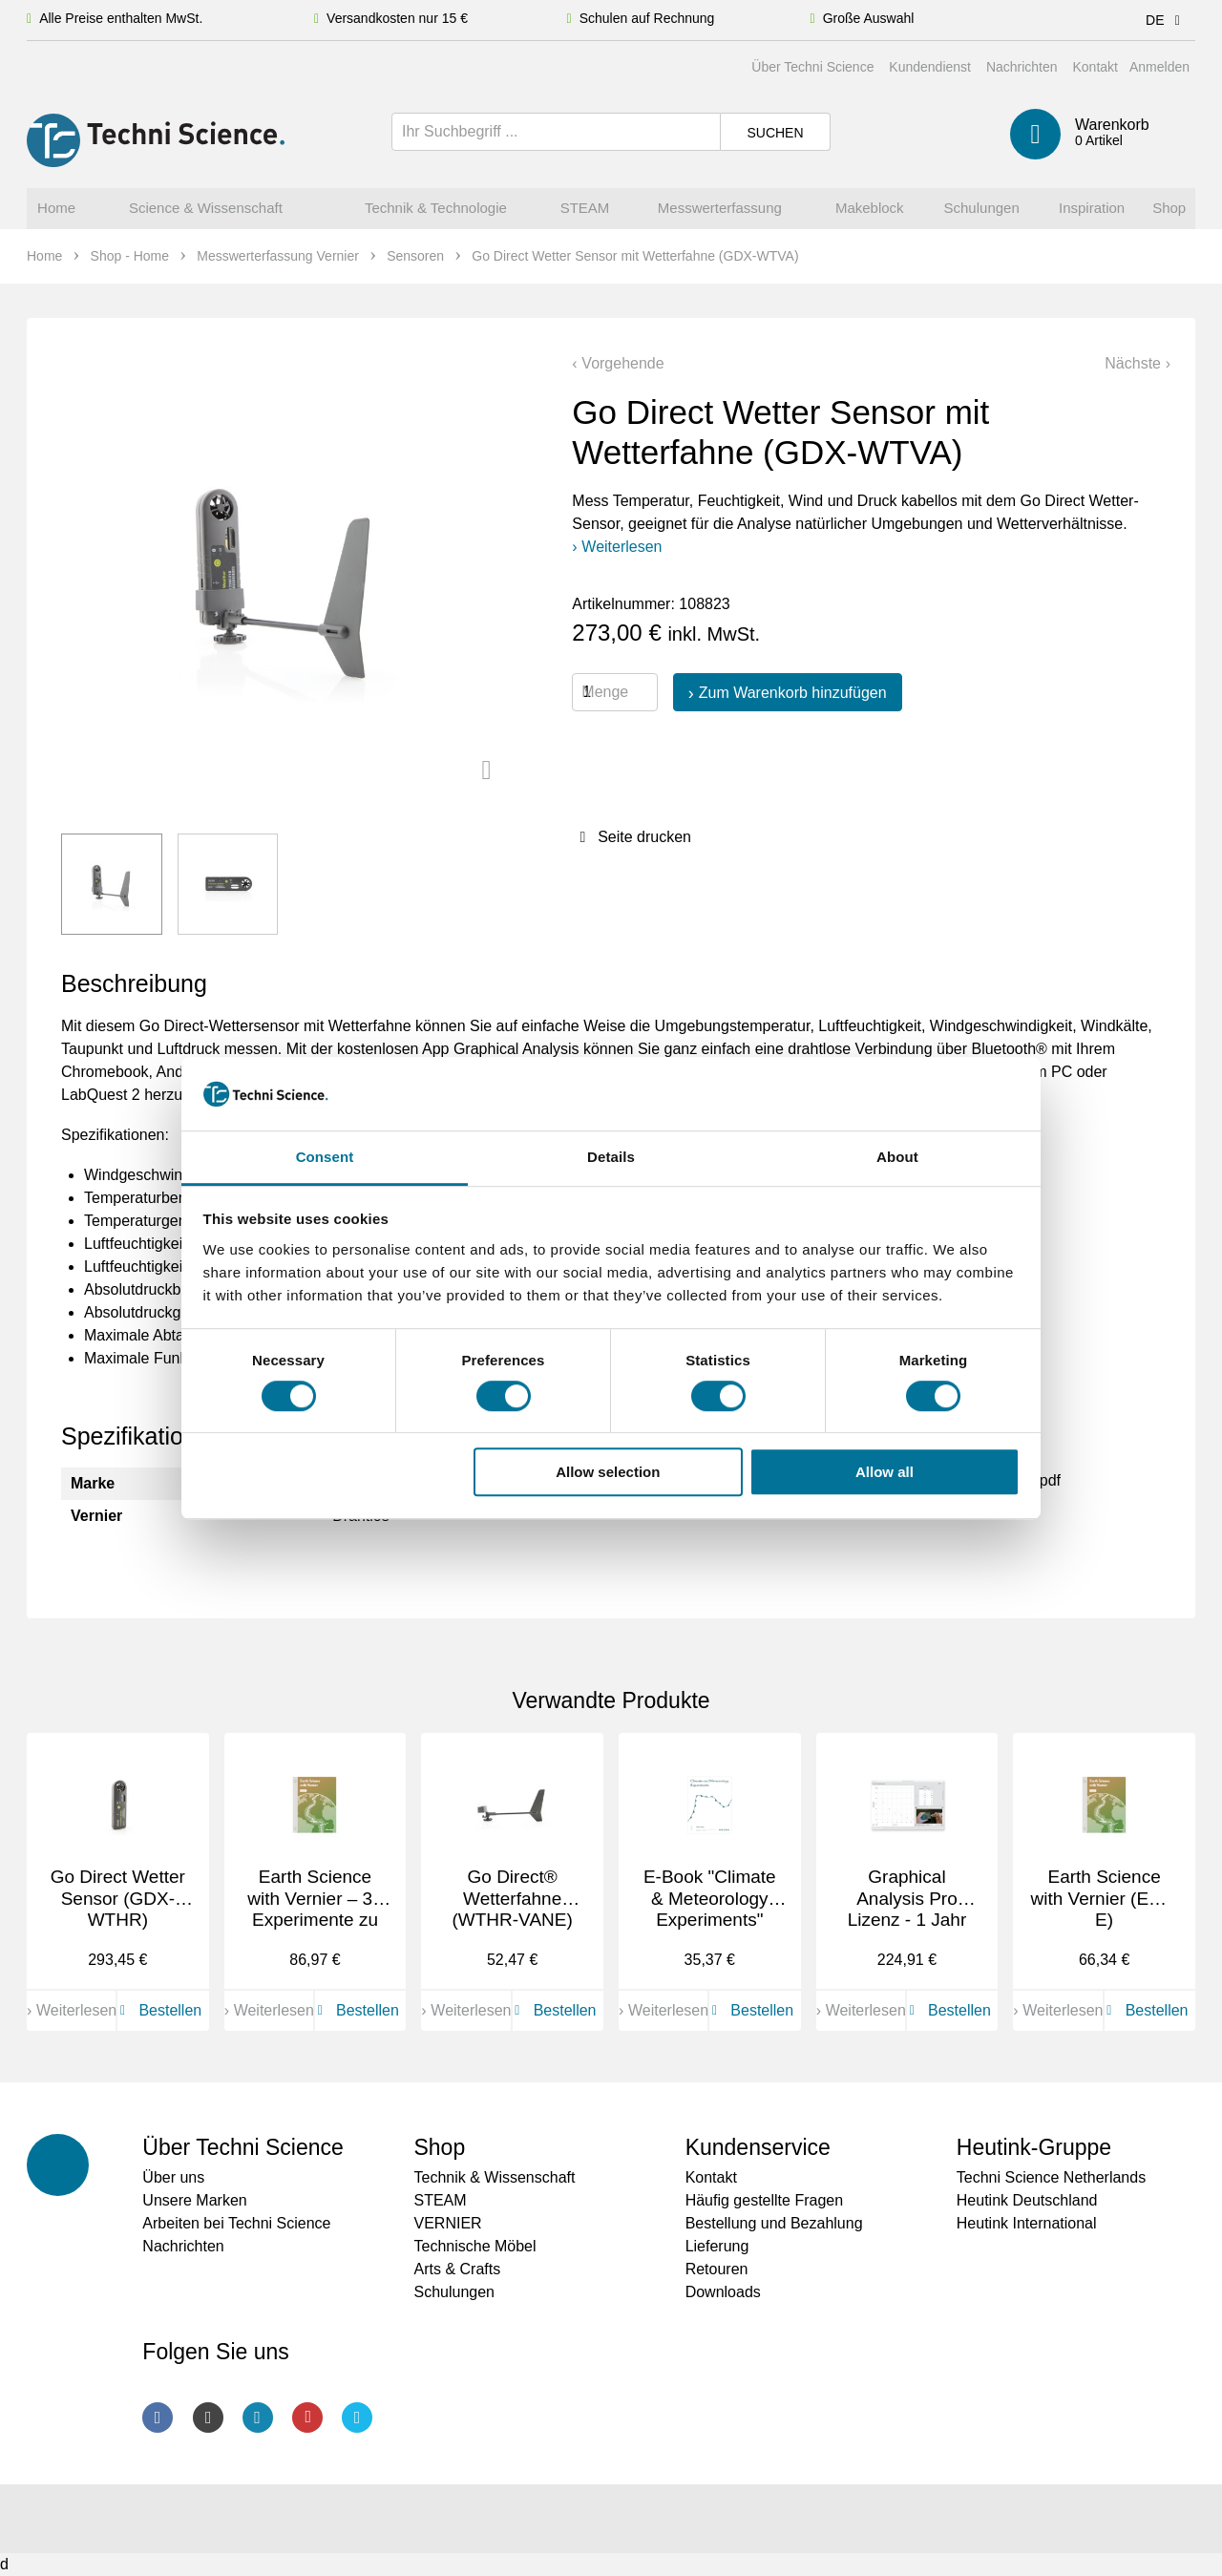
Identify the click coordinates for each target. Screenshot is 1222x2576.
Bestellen (157, 2010)
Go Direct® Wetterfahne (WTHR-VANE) (512, 1899)
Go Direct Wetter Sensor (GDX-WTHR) (118, 1899)
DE (1166, 20)
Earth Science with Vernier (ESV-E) (1104, 1899)
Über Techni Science (812, 66)
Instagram (208, 2417)
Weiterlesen (621, 546)
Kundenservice (758, 2147)
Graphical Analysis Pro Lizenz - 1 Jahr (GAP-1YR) (907, 1909)
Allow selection (608, 1472)
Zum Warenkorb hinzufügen (793, 693)
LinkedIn (257, 2417)
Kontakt (1094, 66)
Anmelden (1159, 66)
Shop (439, 2147)
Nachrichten (1022, 66)
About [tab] (897, 1157)
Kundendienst (930, 66)
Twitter (357, 2417)
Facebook (157, 2417)
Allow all (884, 1472)
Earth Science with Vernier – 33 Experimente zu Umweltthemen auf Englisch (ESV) (315, 1931)
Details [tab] (611, 1157)
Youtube (307, 2417)
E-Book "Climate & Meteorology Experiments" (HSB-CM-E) (709, 1909)
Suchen (775, 132)
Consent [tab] (325, 1157)
